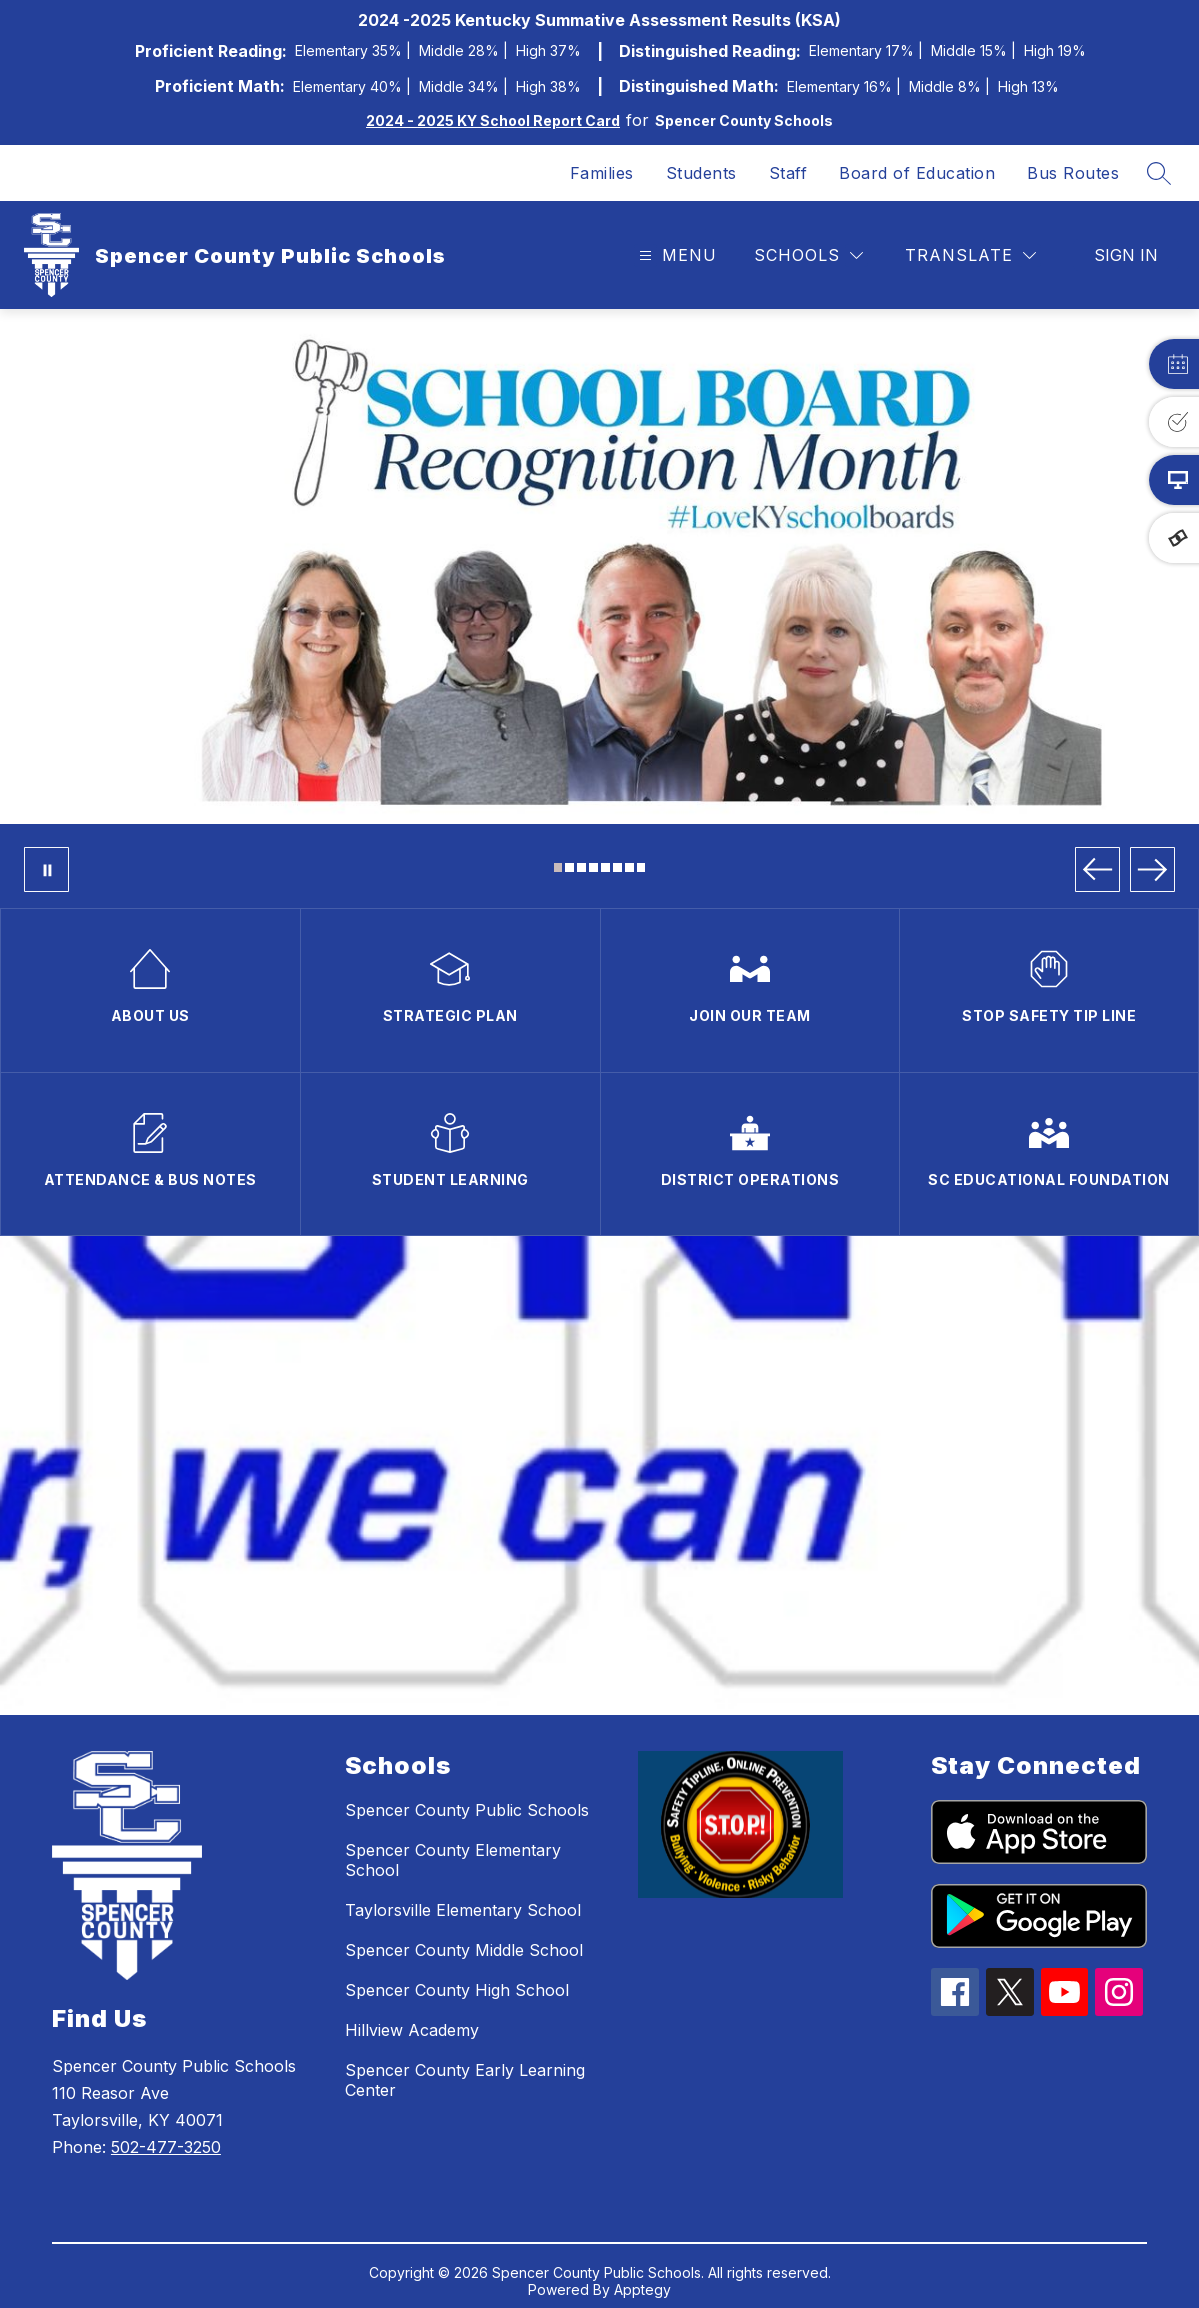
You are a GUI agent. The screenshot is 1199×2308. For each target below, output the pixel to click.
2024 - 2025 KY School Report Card (493, 120)
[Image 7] (629, 867)
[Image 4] (593, 867)
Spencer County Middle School (464, 1950)
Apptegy (642, 2289)
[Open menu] (675, 255)
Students (701, 173)
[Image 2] (569, 867)
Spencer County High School (457, 1990)
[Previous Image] (1097, 869)
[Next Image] (1152, 869)
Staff (788, 173)
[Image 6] (617, 867)
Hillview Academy (412, 2030)
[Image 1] (558, 867)
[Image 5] (605, 867)
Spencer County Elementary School (453, 1860)
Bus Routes (1073, 173)
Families (602, 173)
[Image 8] (641, 867)
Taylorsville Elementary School (463, 1910)
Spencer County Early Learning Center (465, 2080)
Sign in (1126, 255)
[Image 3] (581, 867)
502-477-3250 (166, 2147)
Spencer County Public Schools (467, 1810)
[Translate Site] (970, 255)
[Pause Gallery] (46, 869)
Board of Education (917, 173)
